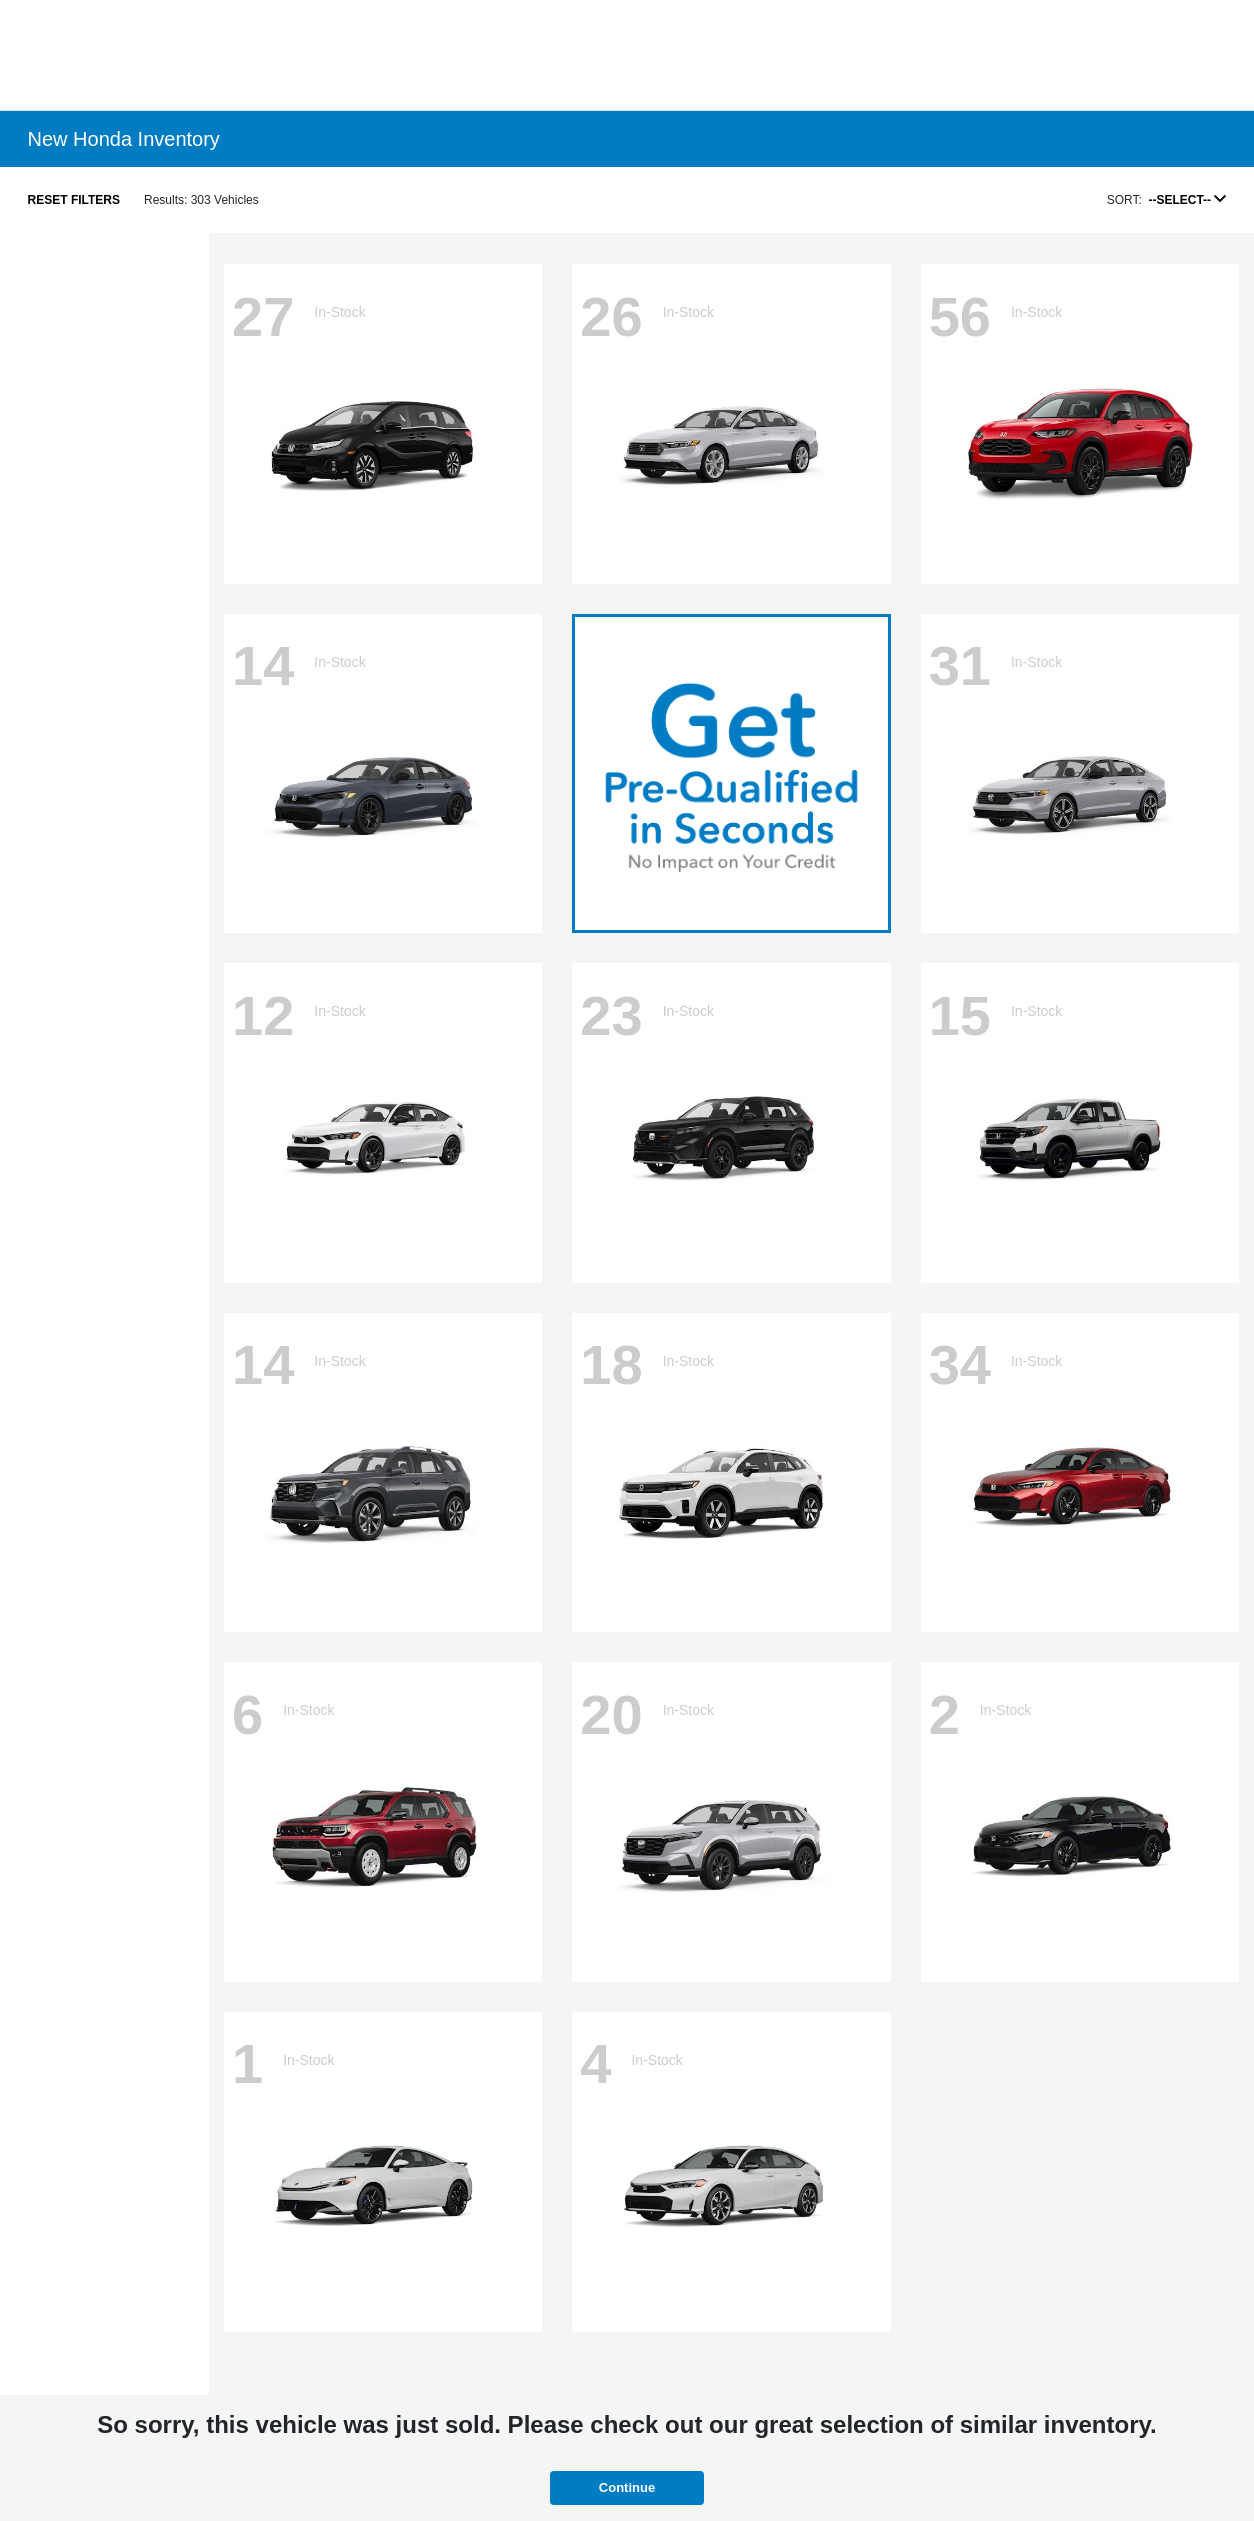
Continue (627, 2487)
